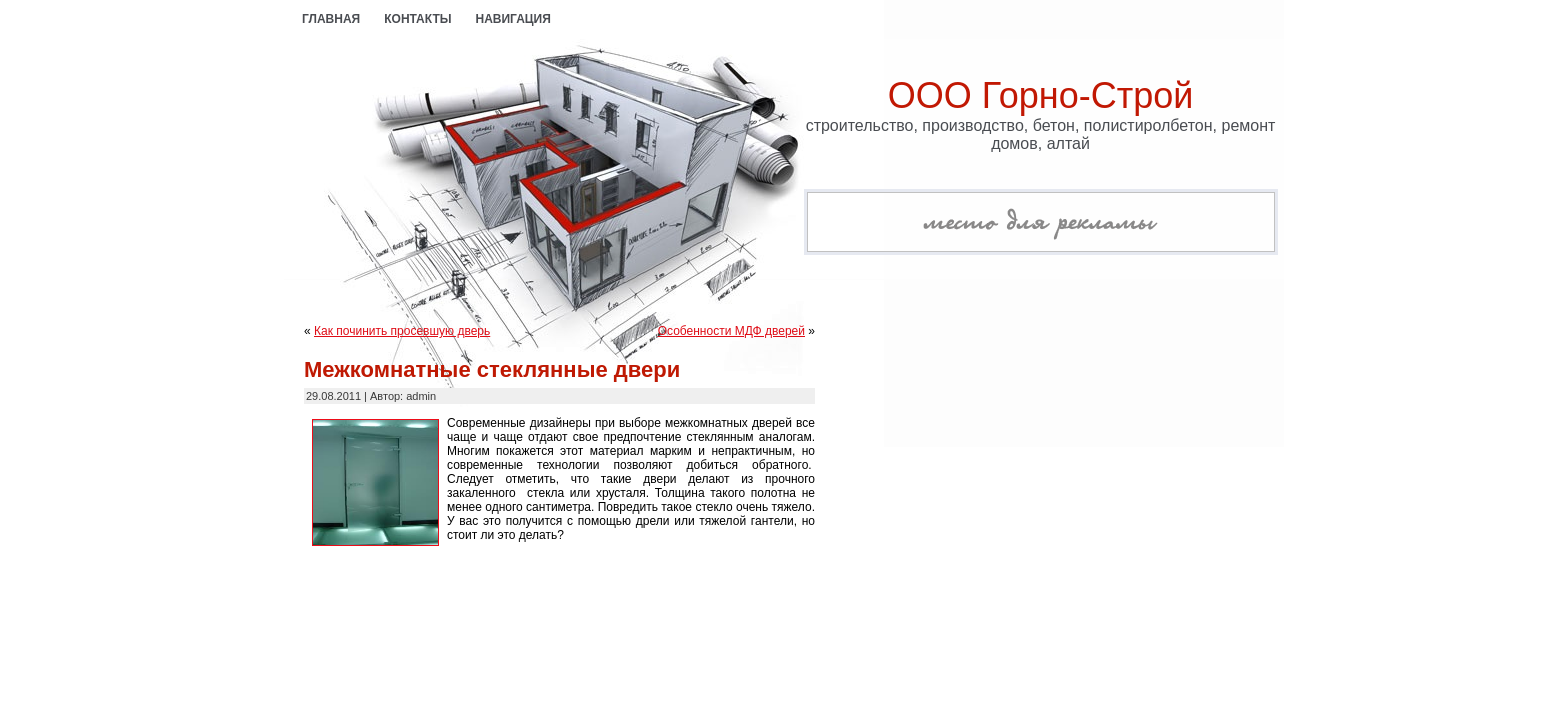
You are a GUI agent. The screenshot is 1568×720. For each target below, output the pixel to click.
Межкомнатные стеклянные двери (492, 369)
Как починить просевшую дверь (402, 331)
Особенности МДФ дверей (731, 331)
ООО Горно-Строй (1041, 95)
